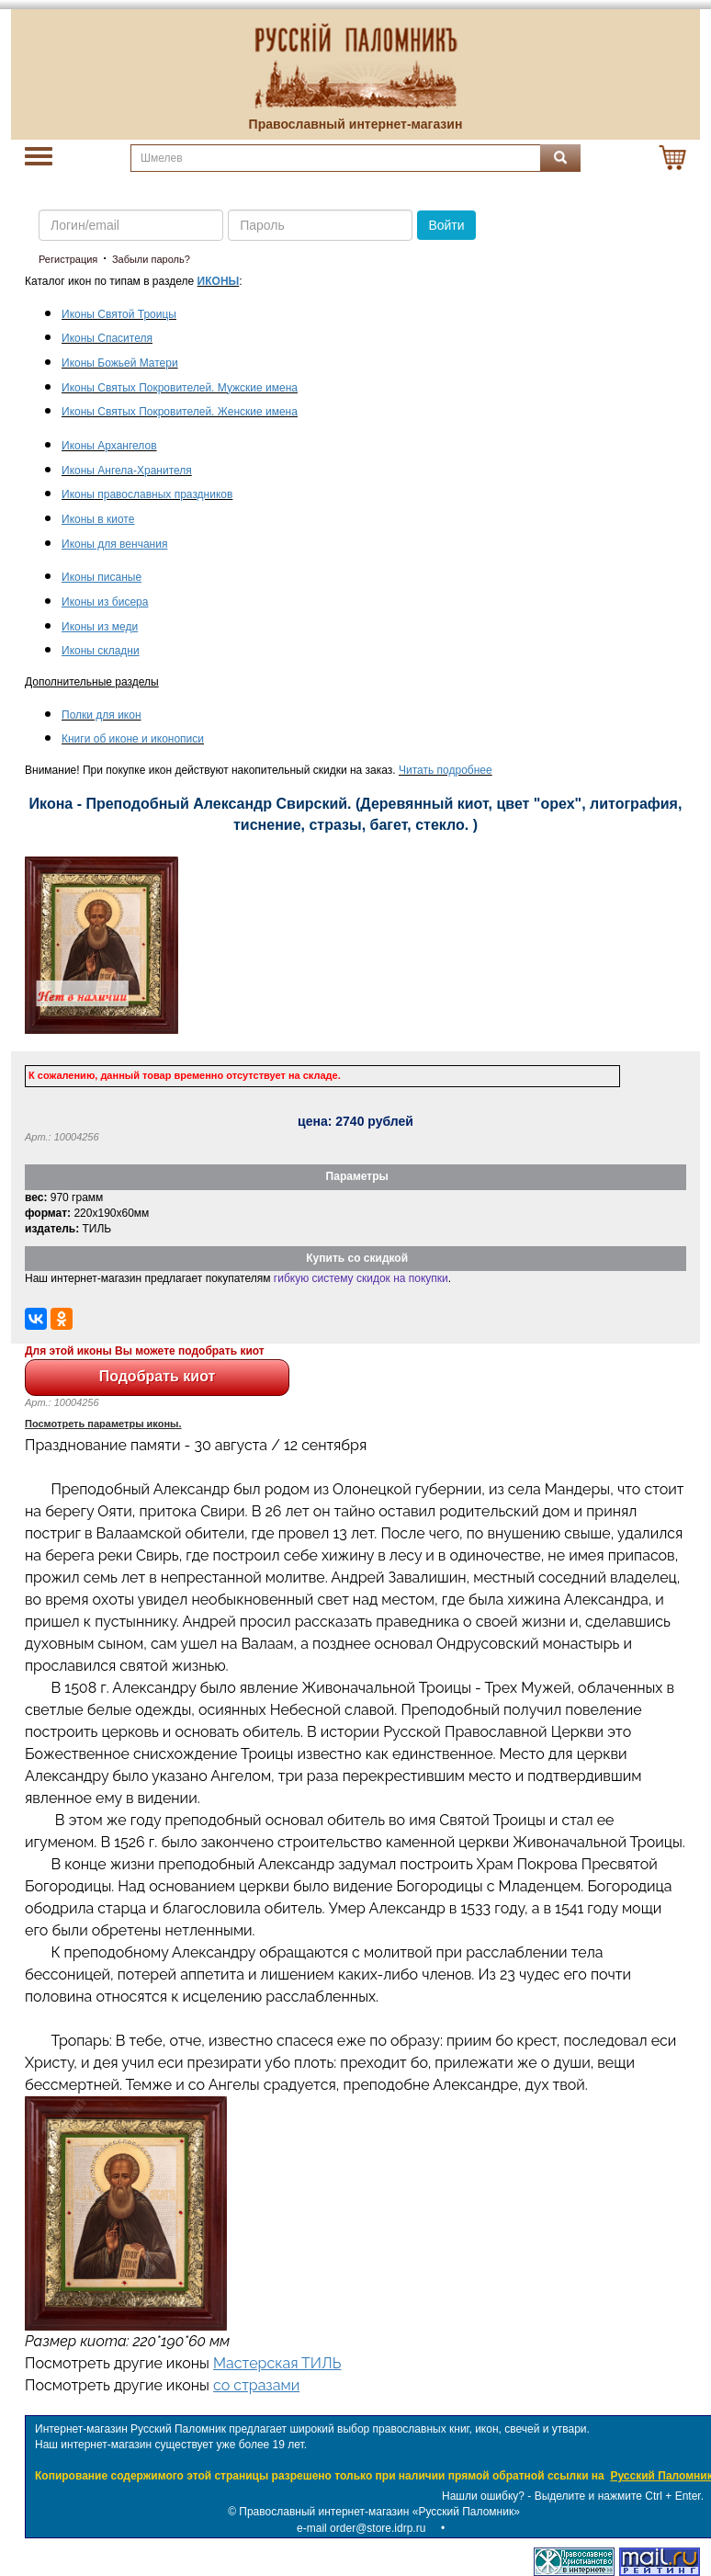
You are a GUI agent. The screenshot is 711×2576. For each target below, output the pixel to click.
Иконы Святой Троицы (119, 314)
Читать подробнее (445, 770)
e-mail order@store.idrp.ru (361, 2528)
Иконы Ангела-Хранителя (127, 470)
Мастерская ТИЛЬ (277, 2363)
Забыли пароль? (151, 259)
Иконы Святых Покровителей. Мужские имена (180, 387)
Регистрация (68, 259)
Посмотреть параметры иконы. (103, 1423)
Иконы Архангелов (109, 445)
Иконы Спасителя (107, 338)
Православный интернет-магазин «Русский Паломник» (379, 2511)
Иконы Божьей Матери (120, 363)
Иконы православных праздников (147, 494)
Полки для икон (101, 715)
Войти (446, 225)
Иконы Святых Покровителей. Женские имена (180, 411)
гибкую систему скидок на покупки (361, 1278)
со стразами (256, 2385)
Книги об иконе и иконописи (133, 738)
